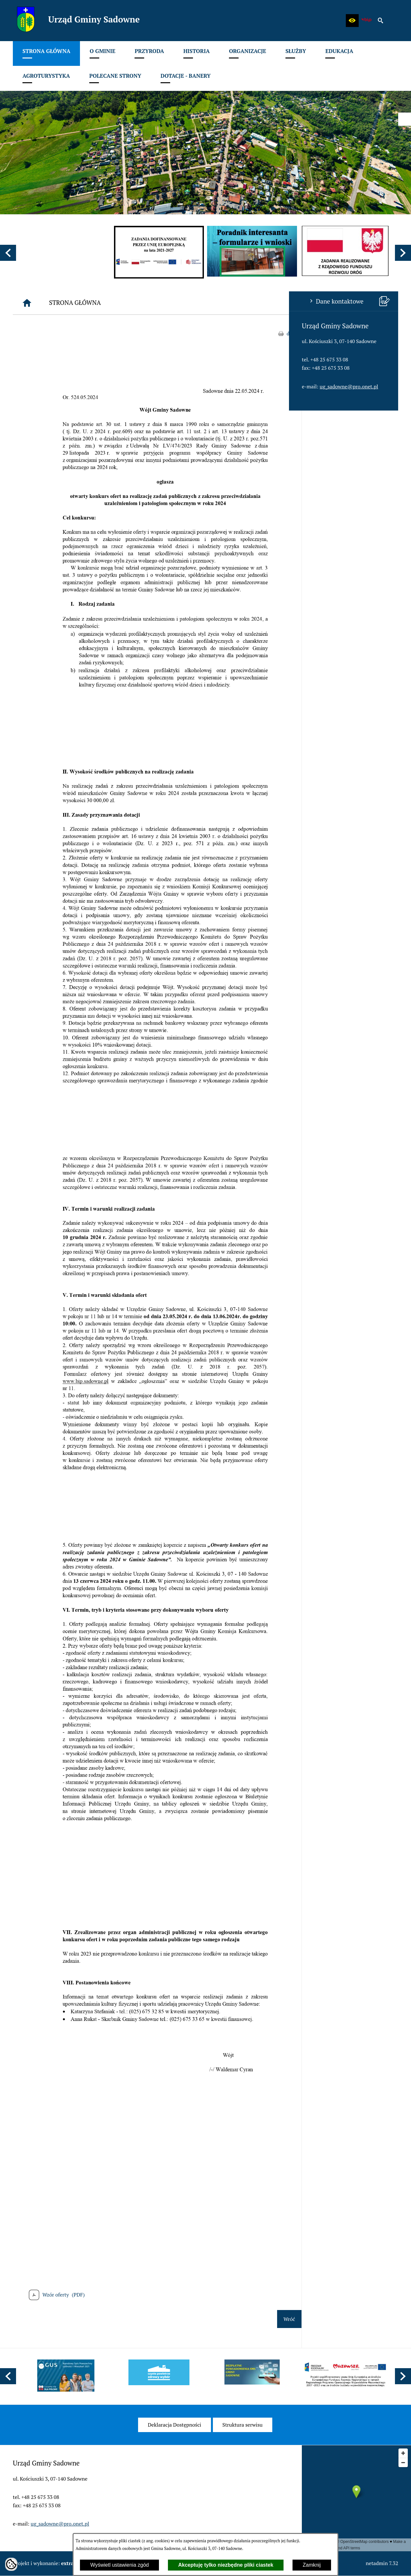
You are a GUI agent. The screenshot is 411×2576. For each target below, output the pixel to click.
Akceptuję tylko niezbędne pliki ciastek (225, 2565)
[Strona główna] (123, 302)
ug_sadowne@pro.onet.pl (60, 386)
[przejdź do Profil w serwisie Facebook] (404, 119)
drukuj (390, 333)
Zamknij (312, 2565)
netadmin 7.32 (382, 2563)
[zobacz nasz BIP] (366, 20)
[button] (352, 20)
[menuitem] (46, 53)
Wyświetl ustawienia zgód (119, 2565)
